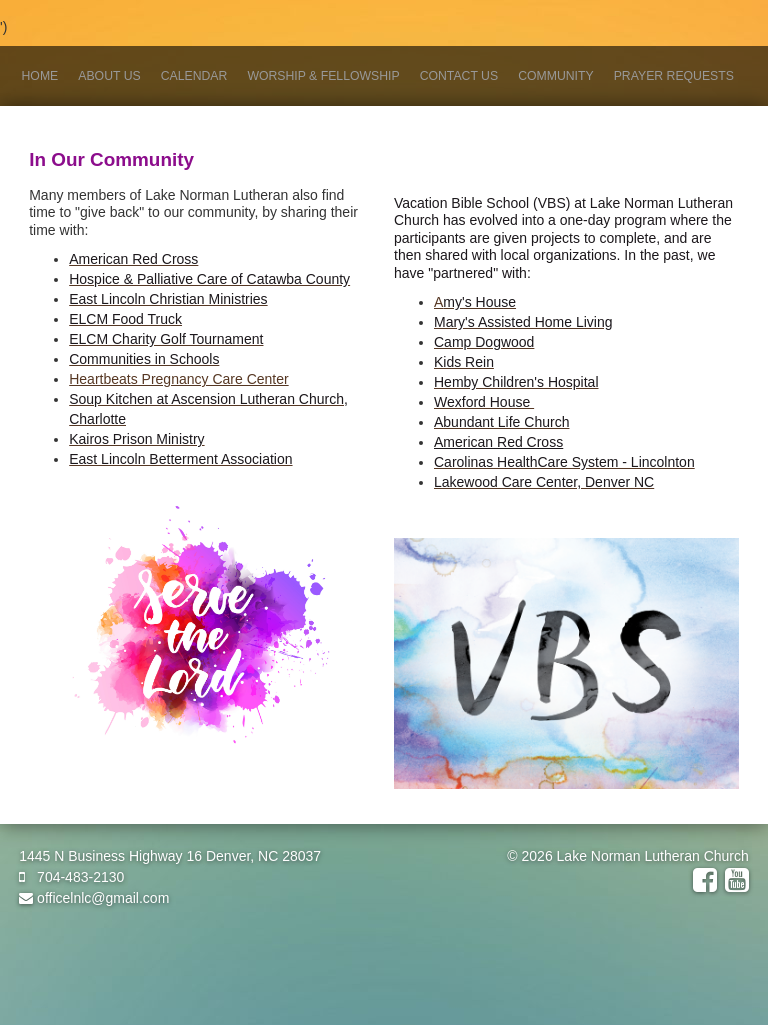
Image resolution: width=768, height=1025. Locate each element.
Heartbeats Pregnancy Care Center (178, 379)
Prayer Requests (674, 76)
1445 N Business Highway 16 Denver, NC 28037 (170, 856)
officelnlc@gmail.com (94, 898)
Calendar (194, 76)
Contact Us (459, 76)
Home (40, 76)
